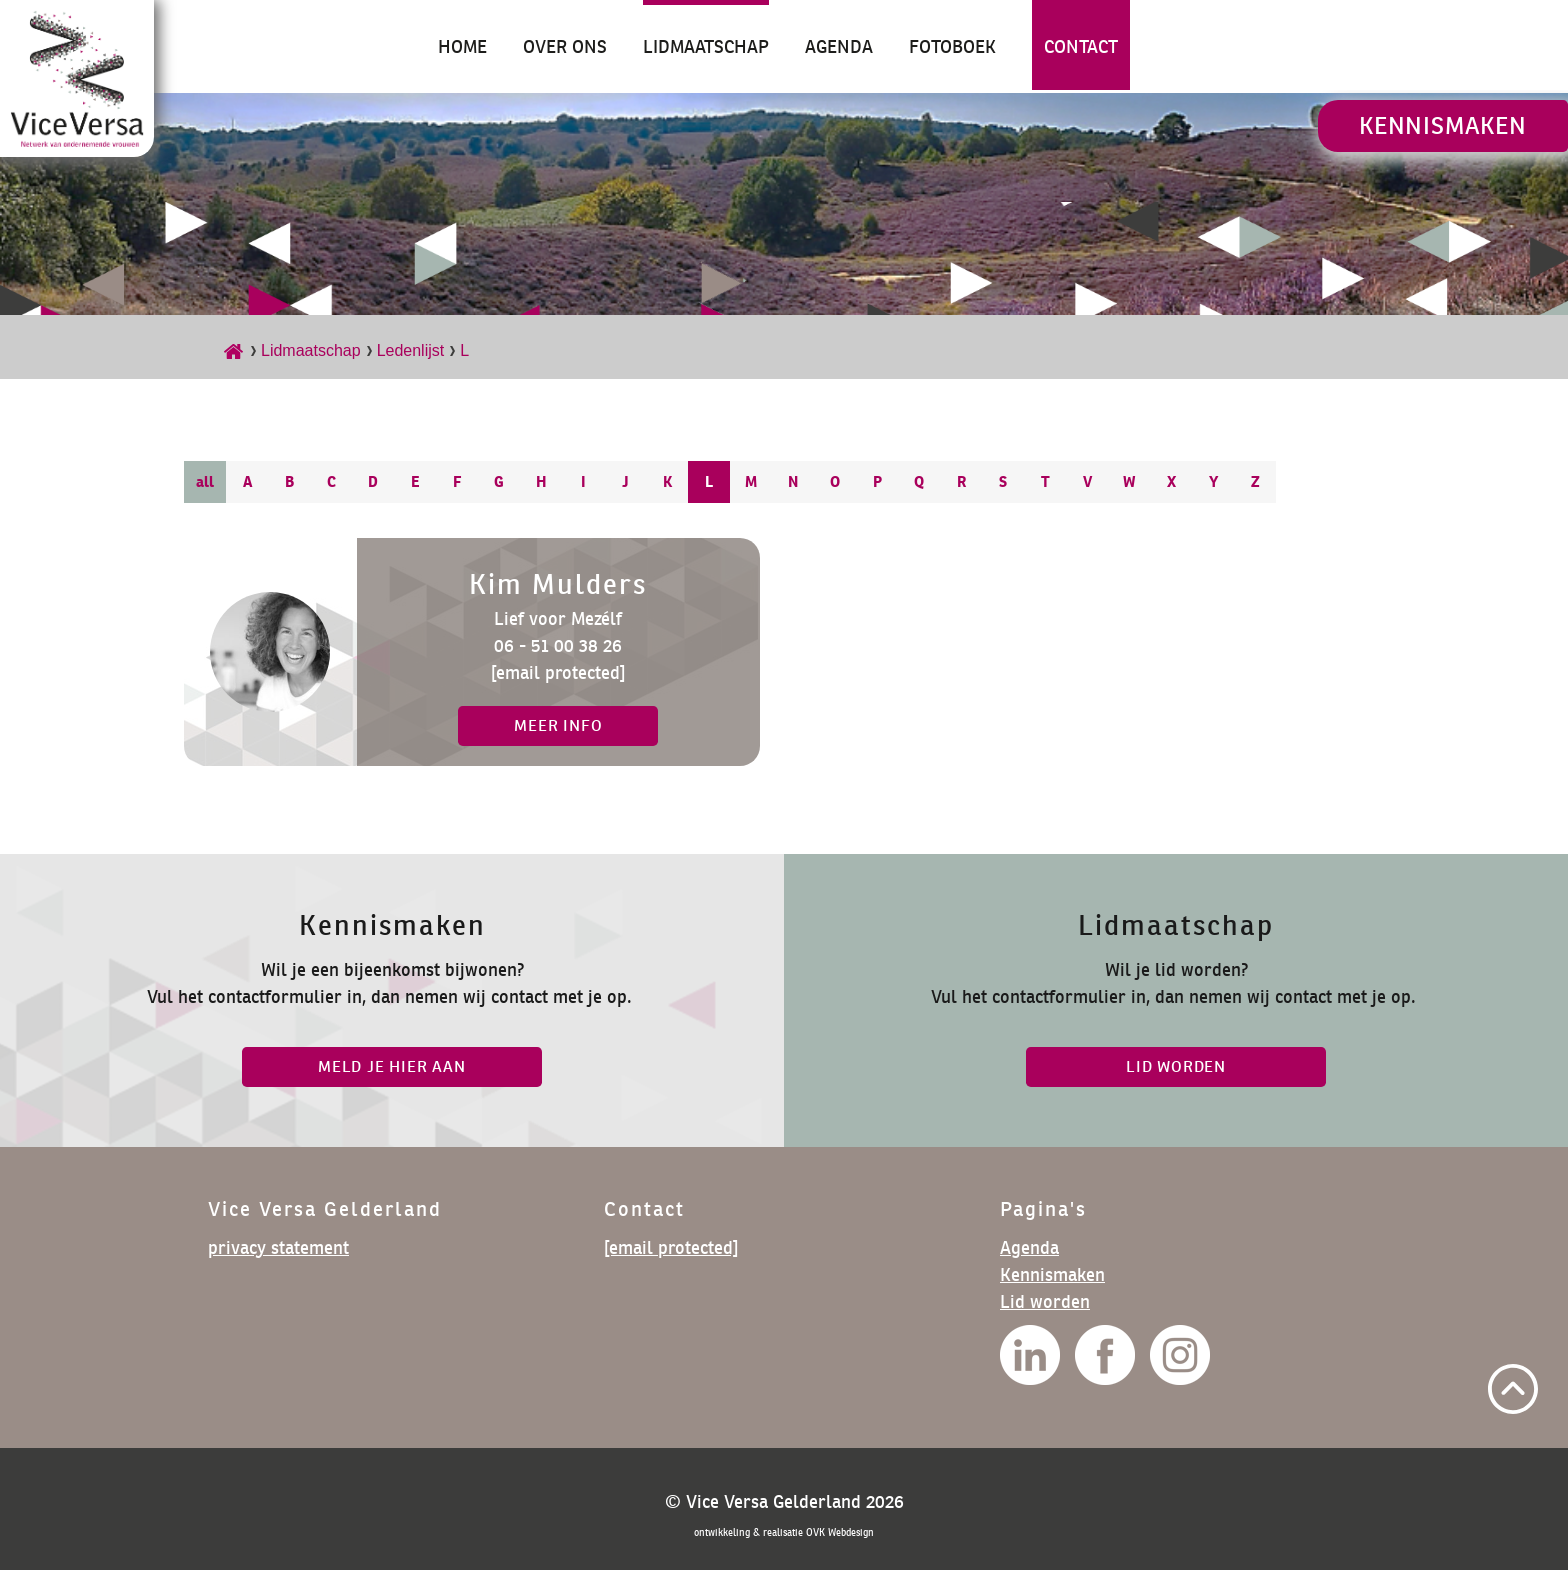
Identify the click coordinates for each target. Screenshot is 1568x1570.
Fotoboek (952, 46)
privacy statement (278, 1247)
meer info (558, 725)
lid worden (1176, 1066)
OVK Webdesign (840, 1532)
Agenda (839, 46)
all (205, 481)
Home (462, 46)
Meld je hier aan (392, 1066)
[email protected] (558, 672)
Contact (1081, 46)
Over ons (565, 46)
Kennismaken (1443, 125)
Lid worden (1045, 1301)
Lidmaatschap (706, 46)
